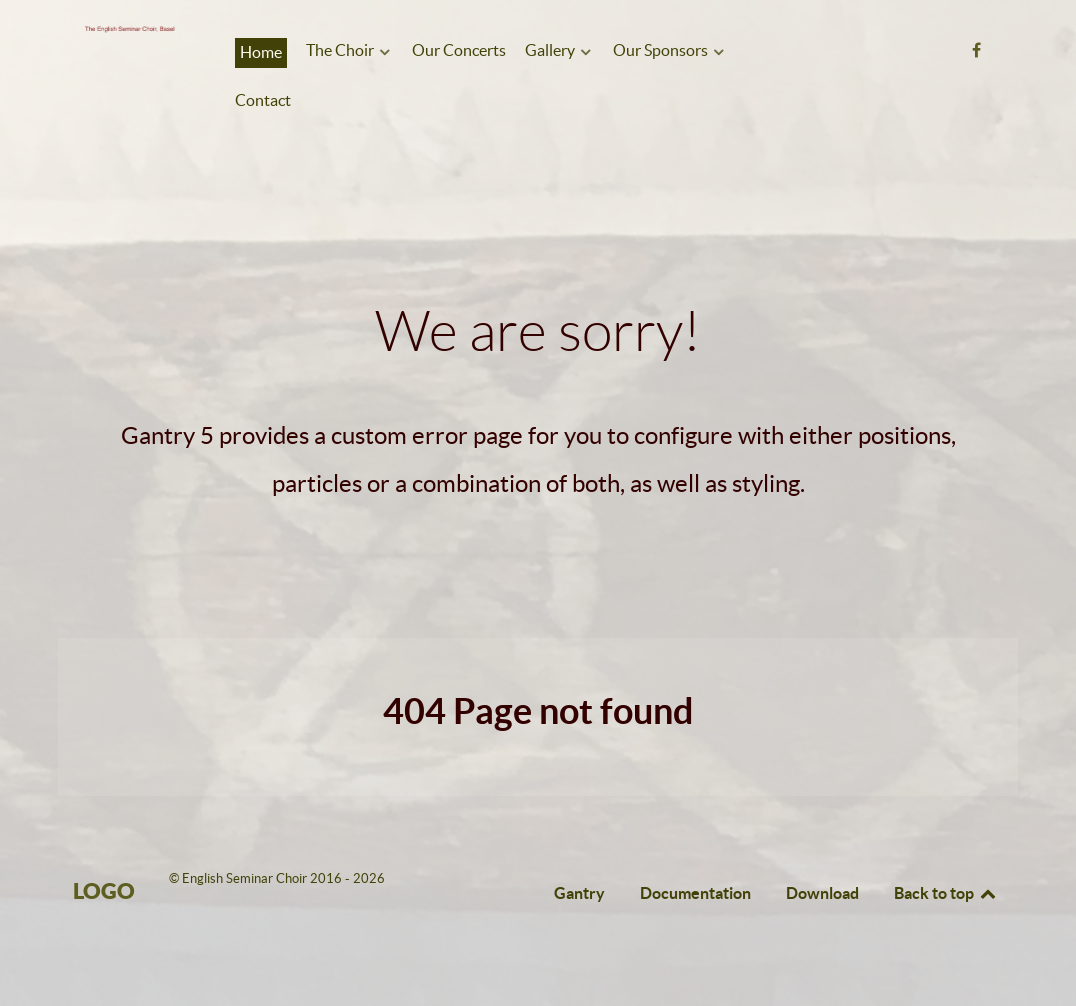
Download (822, 893)
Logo (104, 890)
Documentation (695, 893)
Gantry (579, 893)
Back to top (946, 893)
